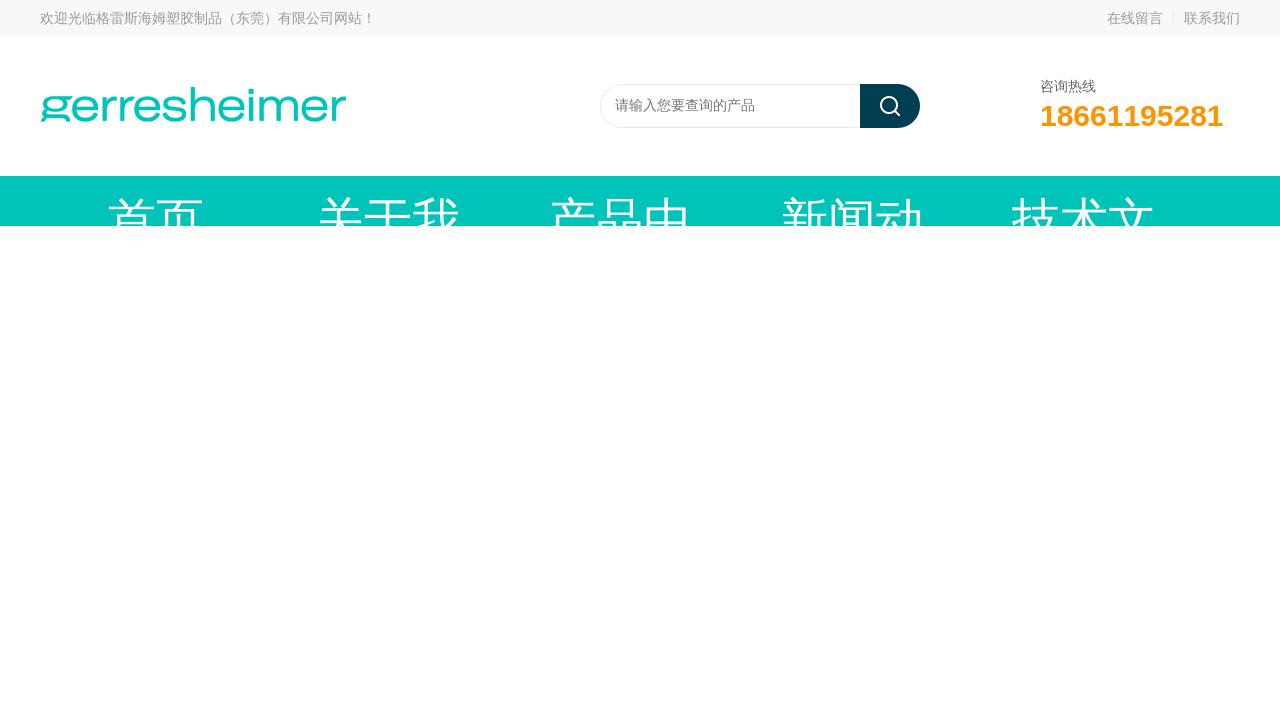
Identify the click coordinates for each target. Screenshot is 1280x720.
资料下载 (865, 200)
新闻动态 (565, 200)
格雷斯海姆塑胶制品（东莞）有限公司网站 (229, 18)
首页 (115, 200)
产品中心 (415, 200)
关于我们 (265, 200)
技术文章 (715, 200)
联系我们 (1212, 18)
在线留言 (1135, 18)
